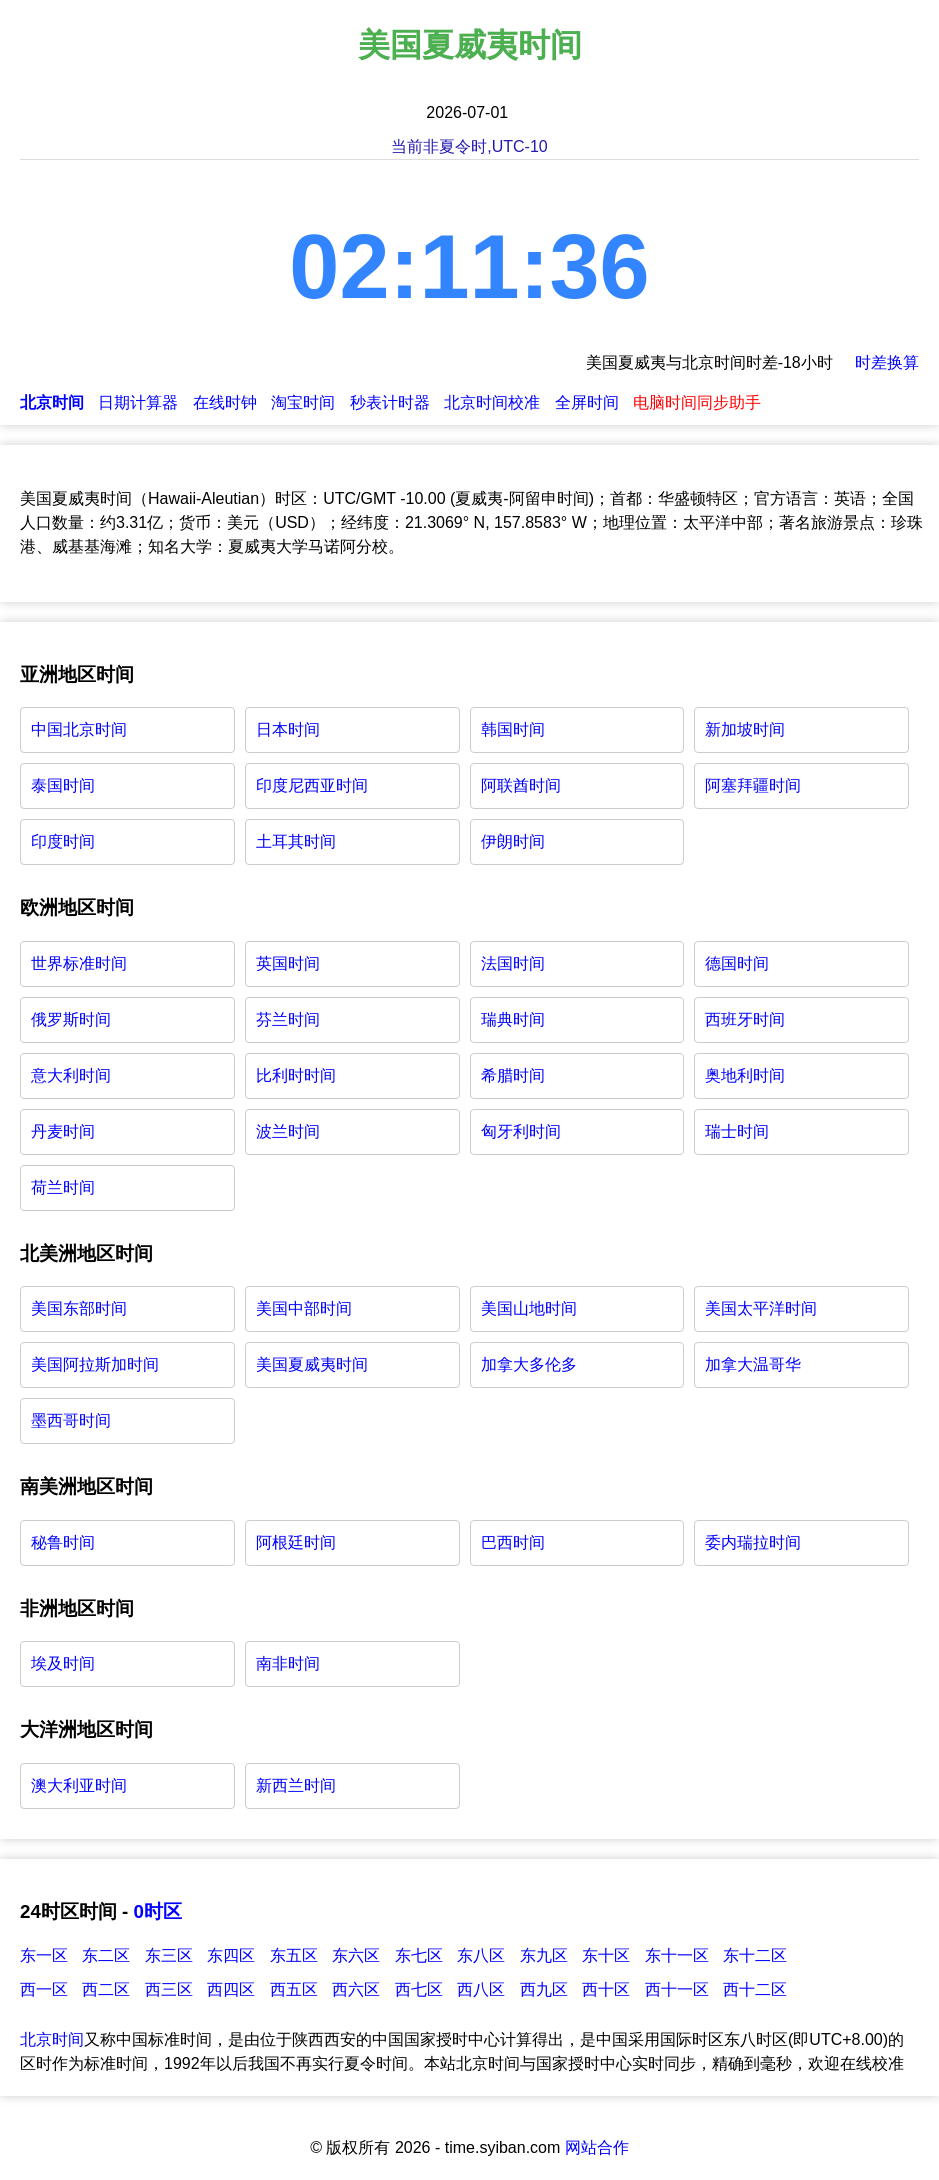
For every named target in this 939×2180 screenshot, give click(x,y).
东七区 (419, 1955)
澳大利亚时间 (79, 1785)
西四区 (231, 1989)
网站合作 (597, 2147)
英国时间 (288, 963)
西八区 (481, 1989)
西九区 (544, 1989)
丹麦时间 (63, 1131)
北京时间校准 (492, 402)
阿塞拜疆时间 (753, 785)
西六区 (356, 1989)
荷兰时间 (63, 1187)
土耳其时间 (296, 841)
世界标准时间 (79, 963)
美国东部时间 (79, 1308)
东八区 (481, 1955)
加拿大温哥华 (753, 1364)
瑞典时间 (513, 1019)
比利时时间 (296, 1075)
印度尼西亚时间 (312, 785)
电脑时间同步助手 (697, 402)
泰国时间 (63, 785)
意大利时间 (71, 1075)
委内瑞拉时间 (753, 1542)
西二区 (106, 1989)
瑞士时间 (737, 1131)
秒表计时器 (390, 402)
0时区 (157, 1911)
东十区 (606, 1955)
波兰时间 (288, 1131)
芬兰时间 (288, 1019)
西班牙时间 (745, 1019)
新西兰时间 (296, 1785)
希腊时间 (513, 1075)
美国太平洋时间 (761, 1308)
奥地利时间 (745, 1075)
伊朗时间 (513, 841)
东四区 (231, 1955)
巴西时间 (513, 1542)
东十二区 (755, 1955)
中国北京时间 (79, 729)
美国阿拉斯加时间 (95, 1364)
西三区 (169, 1989)
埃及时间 (63, 1663)
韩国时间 (513, 729)
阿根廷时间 (296, 1542)
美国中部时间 (304, 1308)
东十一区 (677, 1955)
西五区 (294, 1989)
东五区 (294, 1955)
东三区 (169, 1955)
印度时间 (63, 841)
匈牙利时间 (521, 1131)
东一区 (44, 1955)
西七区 (419, 1989)
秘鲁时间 (63, 1542)
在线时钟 (225, 402)
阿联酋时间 (521, 785)
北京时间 (52, 2039)
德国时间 (737, 963)
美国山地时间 (529, 1308)
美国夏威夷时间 (312, 1364)
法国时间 (513, 963)
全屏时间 (587, 402)
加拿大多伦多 (529, 1364)
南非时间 (288, 1663)
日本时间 (288, 729)
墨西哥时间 (71, 1420)
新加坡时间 (745, 729)
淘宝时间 (303, 402)
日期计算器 (138, 402)
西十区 (606, 1989)
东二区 (106, 1955)
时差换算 (887, 362)
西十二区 (755, 1989)
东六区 (356, 1955)
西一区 (44, 1989)
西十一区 (677, 1989)
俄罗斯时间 (71, 1019)
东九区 (544, 1955)
